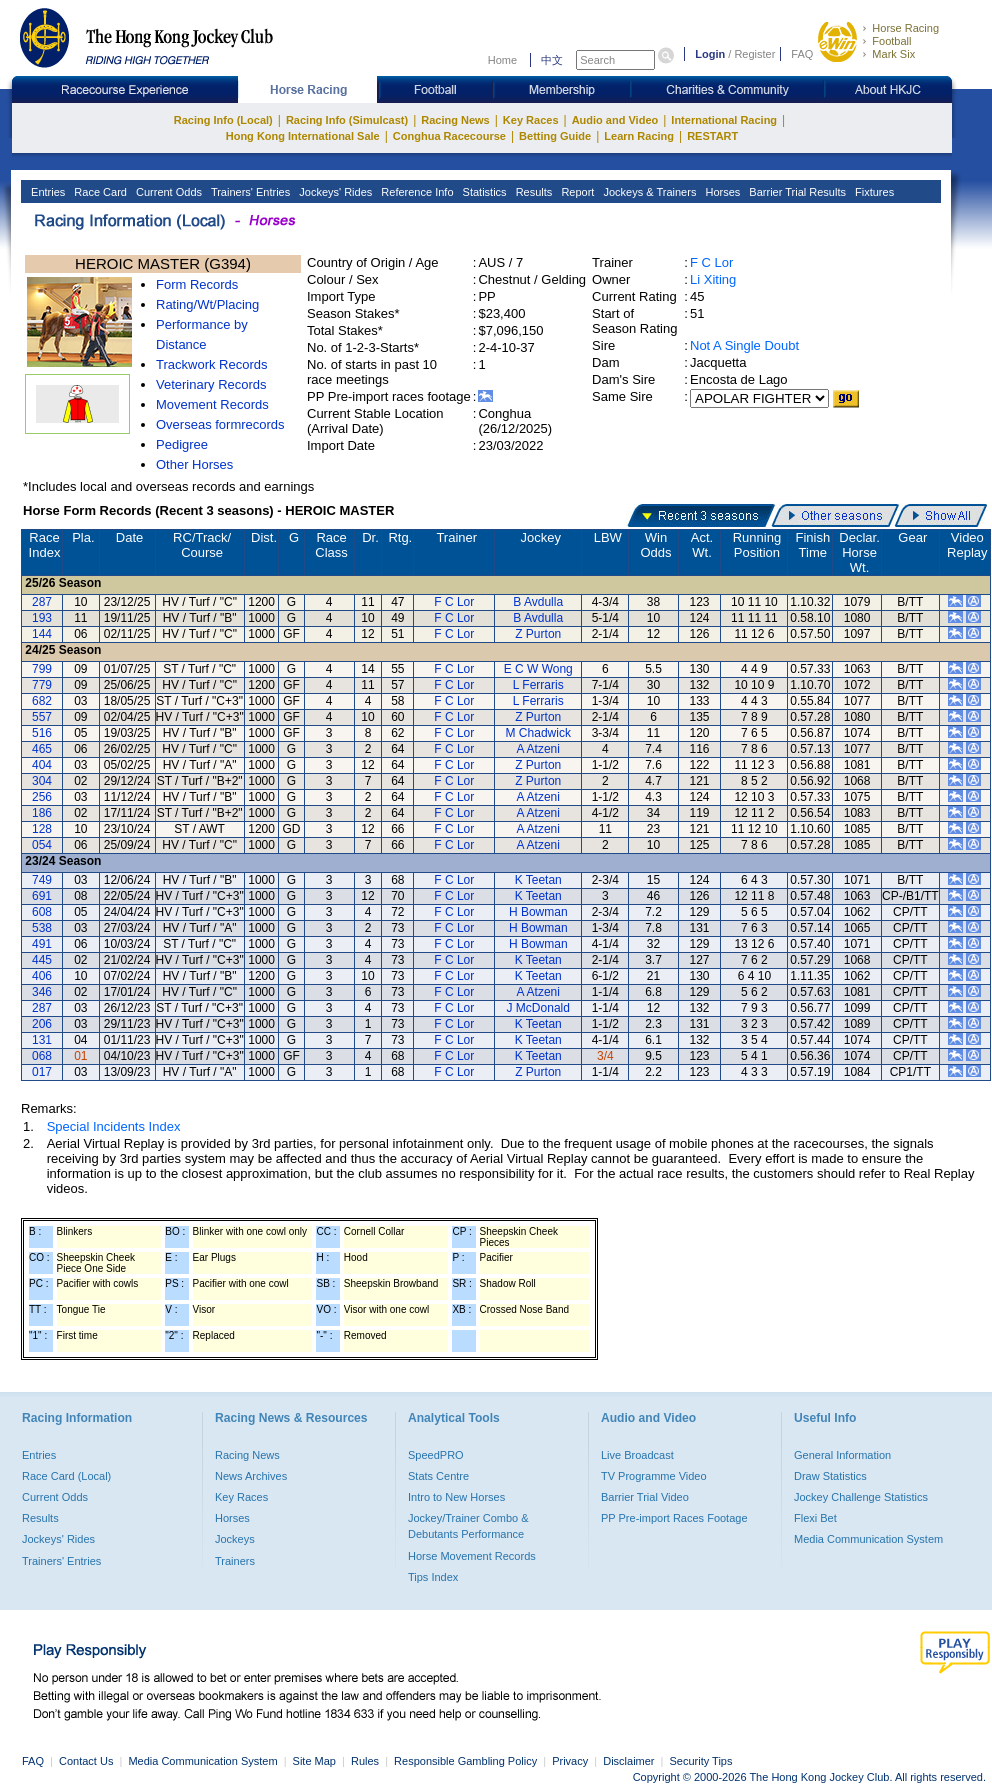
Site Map (314, 1761)
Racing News (455, 120)
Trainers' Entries (249, 192)
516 (42, 733)
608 (42, 912)
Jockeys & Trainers (648, 192)
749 (42, 880)
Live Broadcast (637, 1455)
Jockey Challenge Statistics (861, 1497)
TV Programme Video (654, 1476)
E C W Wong (538, 669)
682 (42, 701)
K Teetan (538, 880)
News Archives (251, 1476)
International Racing (724, 120)
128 (42, 829)
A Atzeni (538, 749)
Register (754, 54)
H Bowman (538, 912)
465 (42, 749)
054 (42, 845)
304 (42, 781)
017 (42, 1072)
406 (42, 976)
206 (42, 1024)
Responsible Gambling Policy (465, 1761)
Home (502, 60)
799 (42, 669)
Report (576, 192)
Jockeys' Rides (334, 192)
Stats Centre (438, 1476)
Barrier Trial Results (796, 192)
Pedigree (182, 444)
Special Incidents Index (114, 1126)
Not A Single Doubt (744, 345)
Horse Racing (905, 28)
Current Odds (167, 192)
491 (42, 944)
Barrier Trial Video (645, 1497)
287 (42, 602)
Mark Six (893, 54)
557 (42, 717)
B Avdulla (538, 602)
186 (42, 813)
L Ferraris (538, 685)
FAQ (802, 54)
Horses (721, 192)
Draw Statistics (830, 1476)
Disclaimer (628, 1761)
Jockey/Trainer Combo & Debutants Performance (468, 1526)
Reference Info (415, 192)
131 (42, 1040)
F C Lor (711, 262)
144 (42, 634)
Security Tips (701, 1761)
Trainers (235, 1561)
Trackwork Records (211, 364)
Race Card (99, 192)
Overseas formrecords (220, 424)
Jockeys (235, 1539)
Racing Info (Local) (223, 120)
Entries (46, 192)
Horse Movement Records (472, 1556)
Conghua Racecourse (449, 136)
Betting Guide (555, 136)
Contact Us (86, 1761)
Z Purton (538, 634)
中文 (552, 60)
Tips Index (433, 1577)
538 (42, 928)
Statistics (483, 192)
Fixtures (873, 192)
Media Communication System (868, 1539)
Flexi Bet (815, 1518)
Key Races (531, 120)
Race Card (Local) (66, 1476)
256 (42, 797)
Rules (366, 1761)
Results (533, 192)
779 (42, 685)
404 (42, 765)
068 (42, 1056)
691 (42, 896)
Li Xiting (713, 279)
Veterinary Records (211, 384)
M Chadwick (538, 733)
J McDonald (538, 1008)
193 (42, 618)
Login (710, 54)
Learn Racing (639, 136)
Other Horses (194, 464)
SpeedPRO (436, 1455)
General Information (842, 1455)
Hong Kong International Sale (303, 136)
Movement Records (212, 404)
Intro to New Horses (456, 1497)
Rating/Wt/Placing (207, 304)
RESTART (712, 136)
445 (42, 960)
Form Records (197, 284)
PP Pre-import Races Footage (674, 1518)
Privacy (570, 1761)
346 (42, 992)
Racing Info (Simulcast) (347, 120)
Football (891, 41)
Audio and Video (615, 120)
